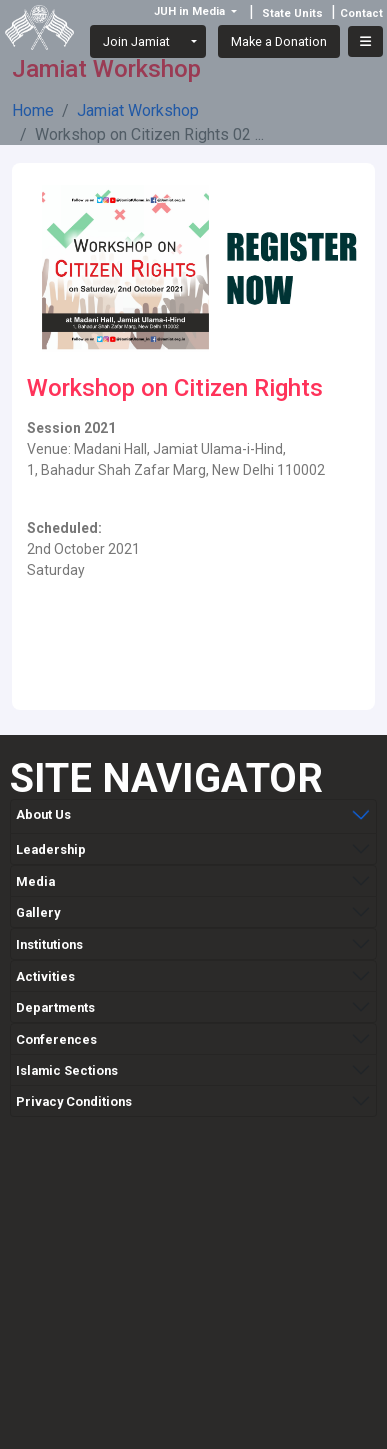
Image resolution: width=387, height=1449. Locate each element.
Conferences (56, 1035)
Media (35, 877)
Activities (45, 972)
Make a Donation (279, 41)
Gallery (38, 908)
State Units (292, 13)
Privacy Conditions (74, 1097)
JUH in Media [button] (191, 11)
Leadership (51, 845)
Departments (55, 1003)
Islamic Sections (67, 1066)
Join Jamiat (136, 41)
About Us (43, 814)
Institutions (49, 940)
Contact (361, 13)
